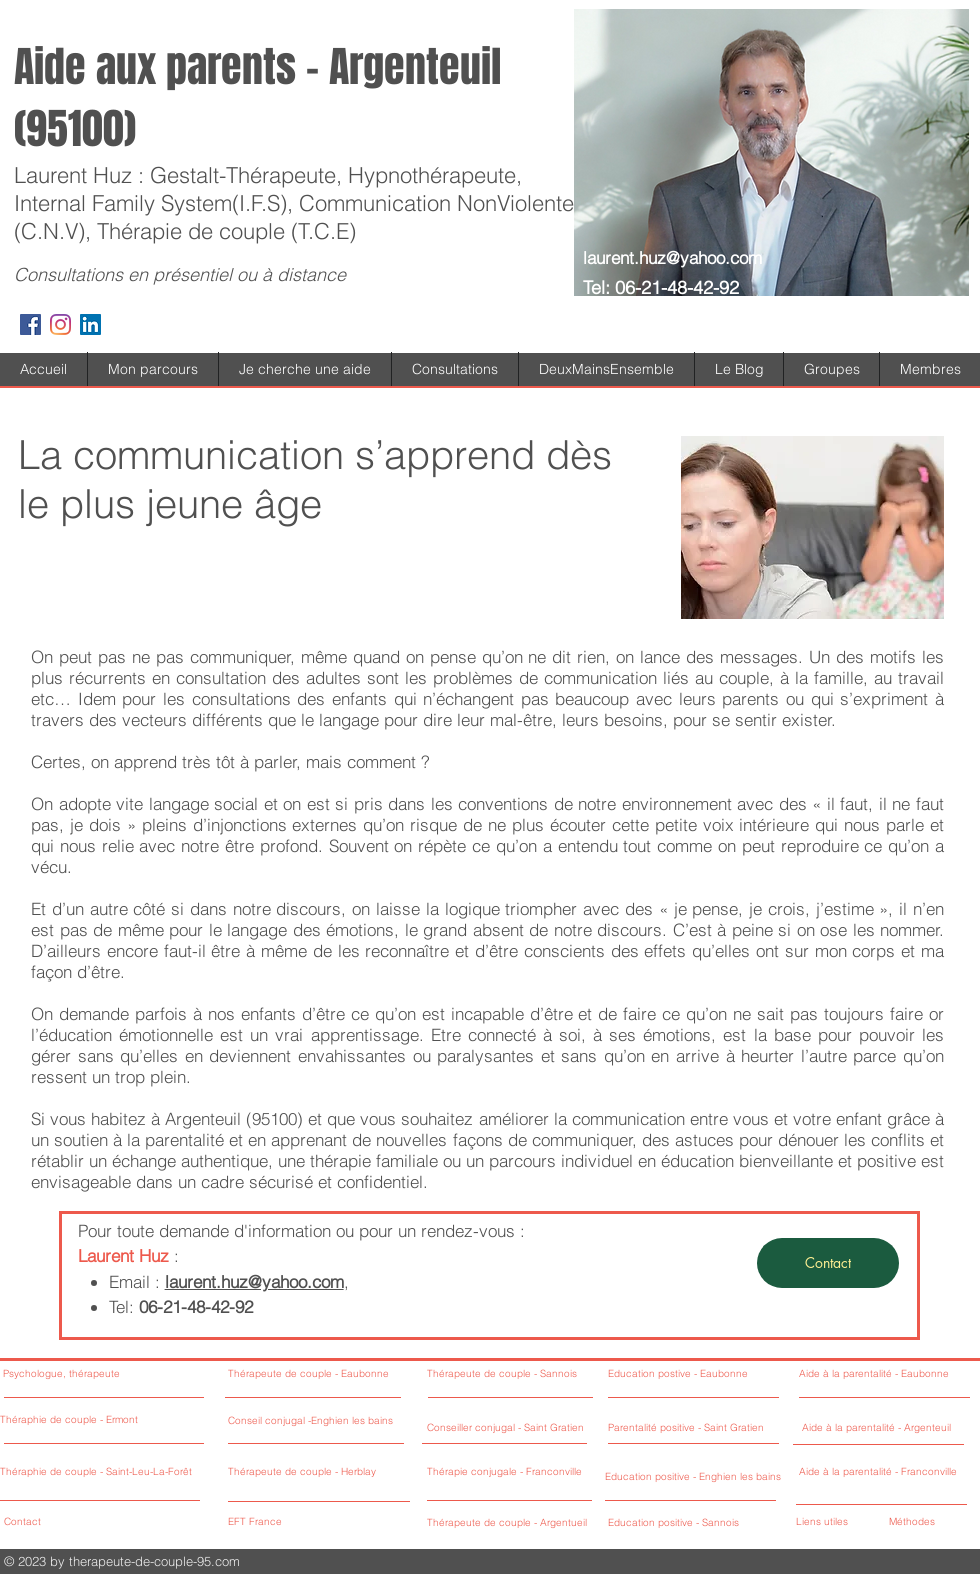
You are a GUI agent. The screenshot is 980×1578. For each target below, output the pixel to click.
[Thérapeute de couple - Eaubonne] (325, 1374)
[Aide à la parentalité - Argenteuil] (884, 1428)
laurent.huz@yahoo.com (672, 257)
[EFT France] (319, 1522)
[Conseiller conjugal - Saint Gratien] (512, 1428)
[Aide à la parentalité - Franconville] (881, 1472)
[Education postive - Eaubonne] (690, 1374)
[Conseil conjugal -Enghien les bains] (348, 1421)
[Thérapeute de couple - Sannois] (534, 1374)
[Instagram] (60, 324)
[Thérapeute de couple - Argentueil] (542, 1523)
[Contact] (828, 1263)
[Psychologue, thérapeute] (100, 1374)
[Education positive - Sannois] (675, 1523)
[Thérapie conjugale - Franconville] (538, 1472)
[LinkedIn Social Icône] (90, 324)
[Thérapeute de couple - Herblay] (335, 1472)
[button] (305, 369)
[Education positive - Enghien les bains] (695, 1477)
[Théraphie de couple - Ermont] (100, 1420)
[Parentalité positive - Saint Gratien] (690, 1428)
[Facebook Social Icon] (30, 324)
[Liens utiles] (836, 1522)
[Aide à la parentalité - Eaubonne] (881, 1374)
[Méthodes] (923, 1522)
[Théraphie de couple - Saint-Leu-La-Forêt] (100, 1472)
